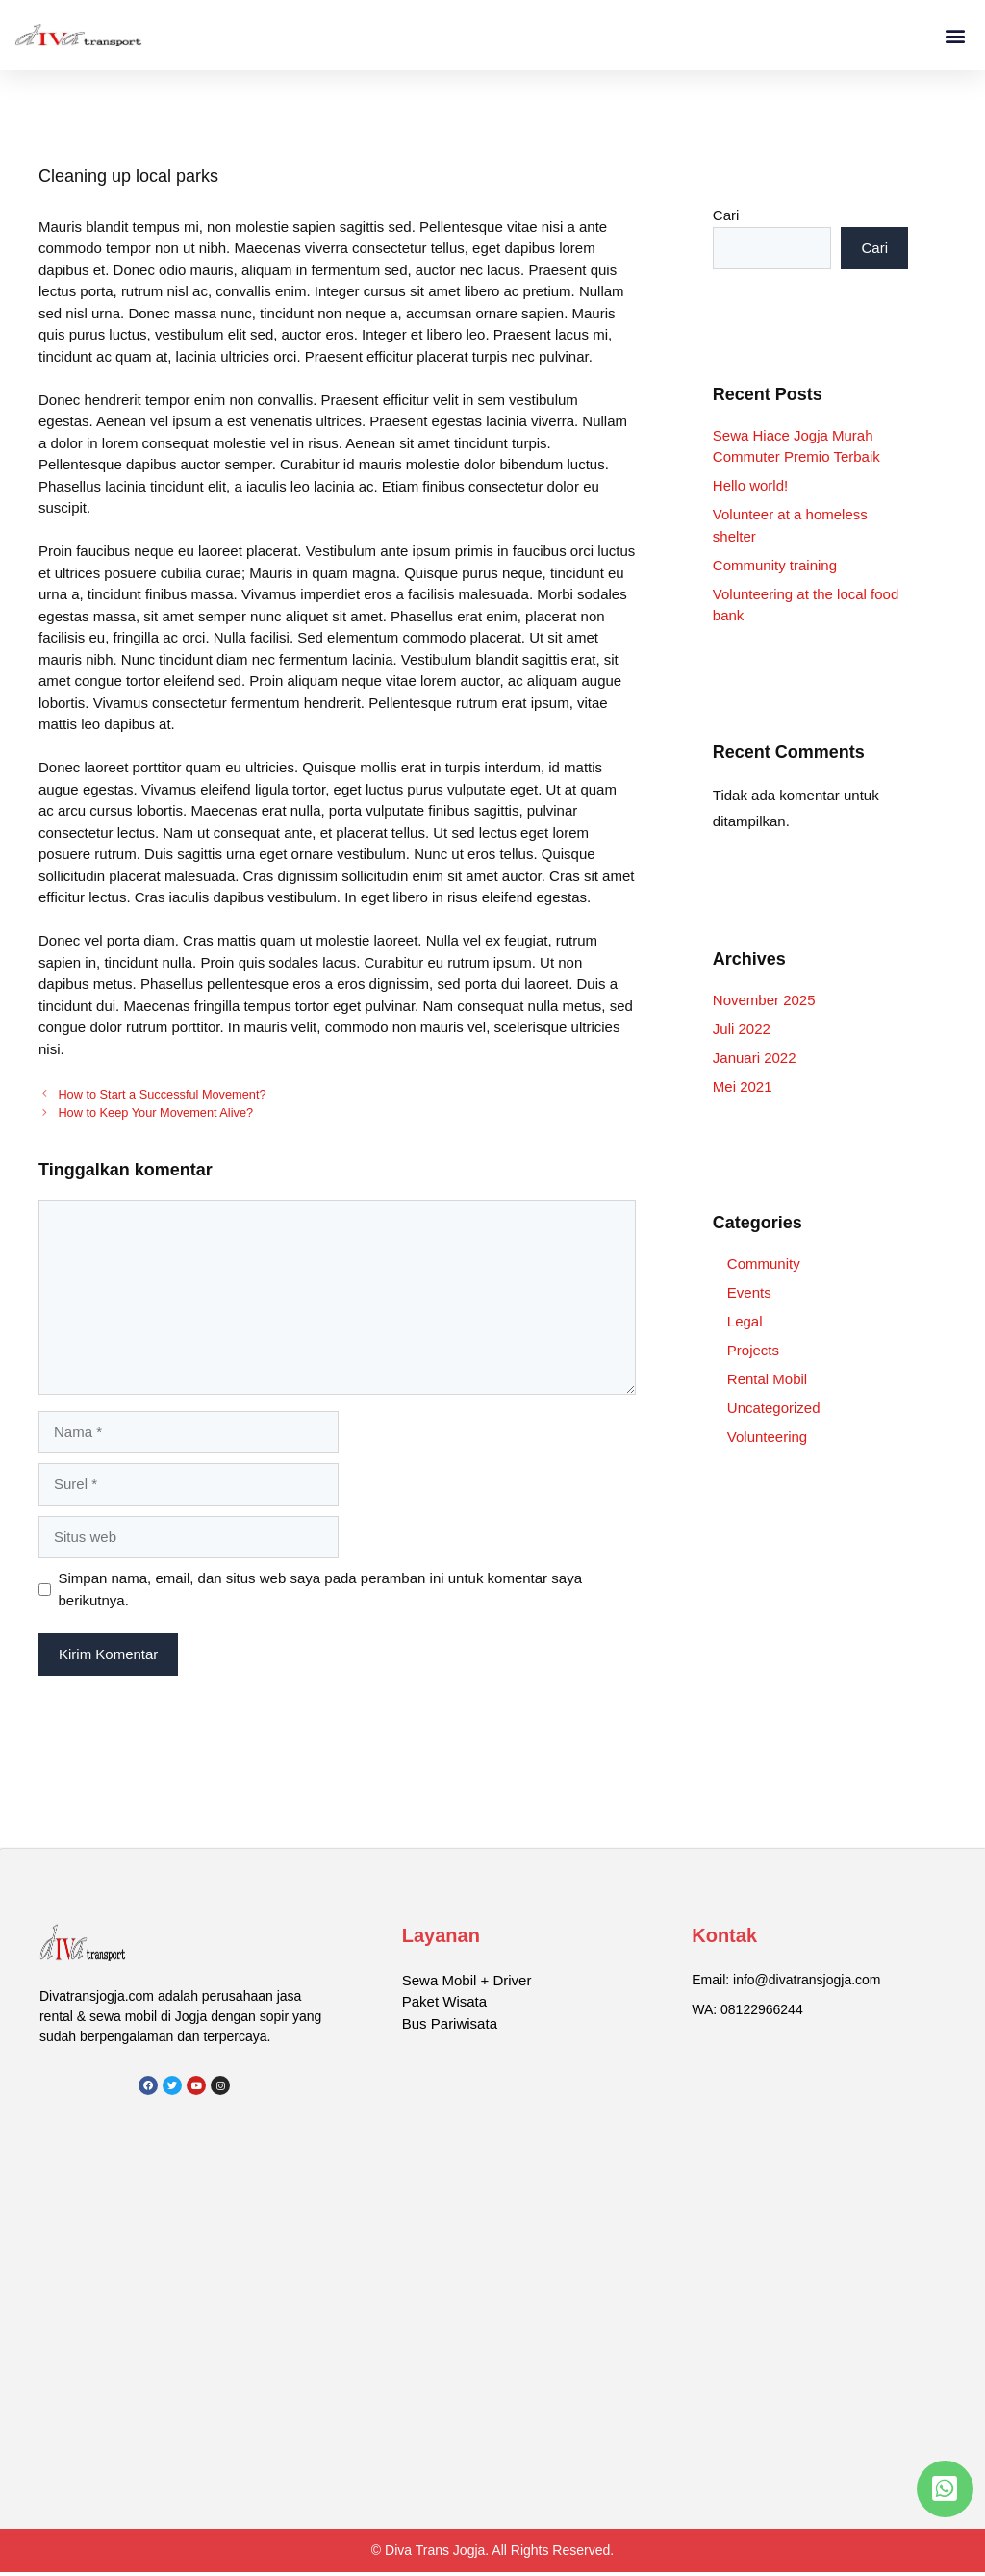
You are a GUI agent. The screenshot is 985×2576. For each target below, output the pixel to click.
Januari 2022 (754, 1057)
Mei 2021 (742, 1086)
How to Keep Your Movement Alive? (155, 1112)
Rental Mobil (767, 1379)
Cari (726, 215)
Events (749, 1292)
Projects (753, 1350)
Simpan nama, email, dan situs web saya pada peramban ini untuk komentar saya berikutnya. (320, 1589)
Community (763, 1263)
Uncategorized (774, 1408)
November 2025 (764, 1000)
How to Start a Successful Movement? (161, 1094)
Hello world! (750, 485)
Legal (745, 1321)
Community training (775, 565)
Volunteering (767, 1436)
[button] (955, 35)
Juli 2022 (741, 1029)
